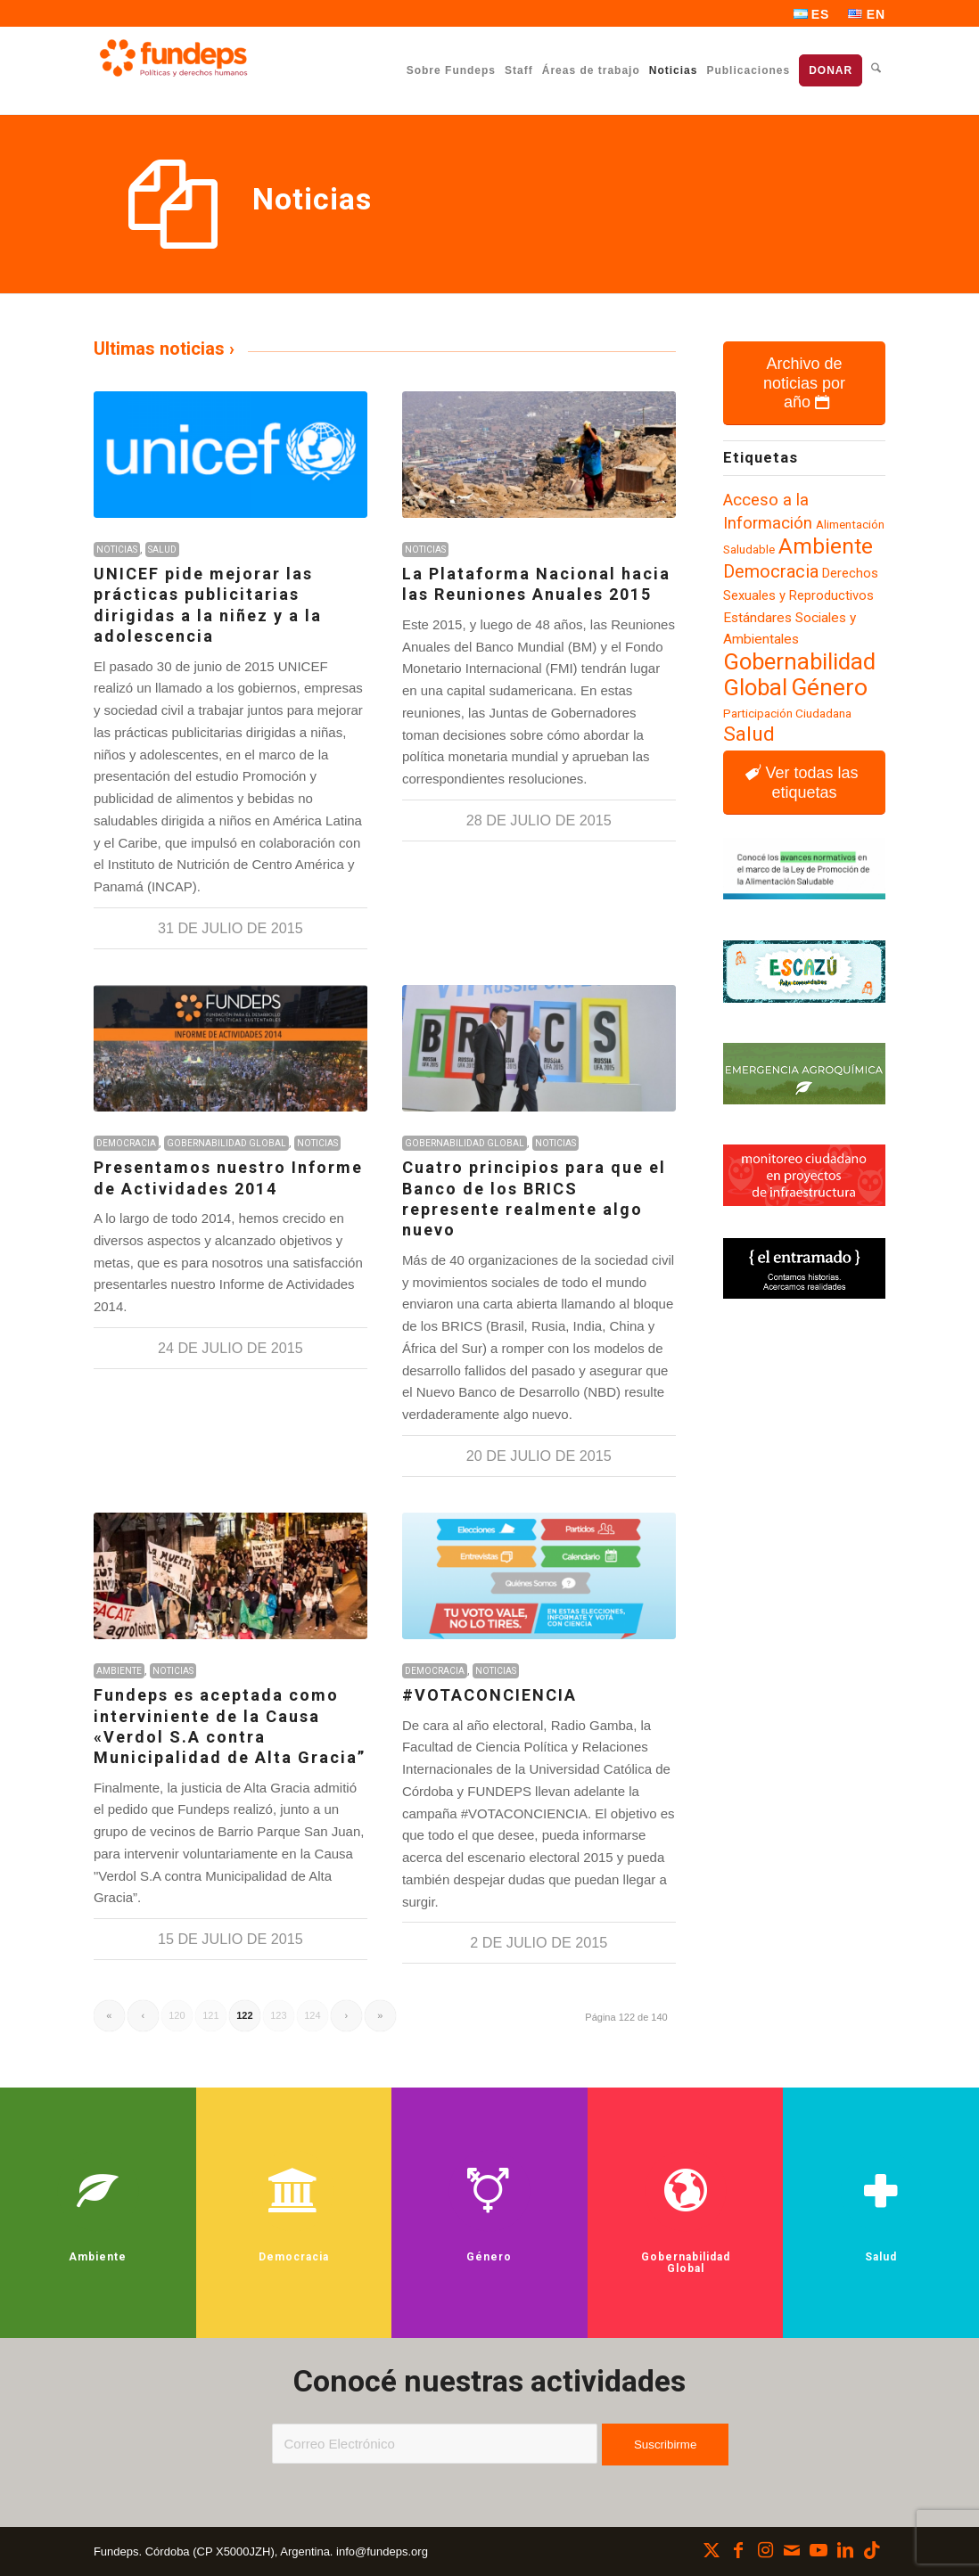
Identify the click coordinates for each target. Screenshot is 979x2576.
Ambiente (119, 1671)
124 (312, 2015)
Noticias (116, 549)
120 (177, 2015)
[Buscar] (876, 70)
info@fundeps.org (382, 2551)
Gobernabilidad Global (226, 1143)
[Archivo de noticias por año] (804, 383)
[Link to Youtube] (818, 2550)
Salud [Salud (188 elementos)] (749, 734)
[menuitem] (812, 14)
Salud (162, 549)
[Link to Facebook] (738, 2550)
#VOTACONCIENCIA (489, 1695)
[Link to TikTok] (872, 2550)
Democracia (126, 1143)
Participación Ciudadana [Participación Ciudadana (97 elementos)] (787, 713)
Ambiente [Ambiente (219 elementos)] (825, 546)
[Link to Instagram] (765, 2550)
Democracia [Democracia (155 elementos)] (771, 572)
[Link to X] (711, 2550)
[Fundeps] (173, 58)
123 (278, 2015)
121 (210, 2015)
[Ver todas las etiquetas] (804, 783)
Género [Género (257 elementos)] (829, 687)
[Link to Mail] (791, 2550)
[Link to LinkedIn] (845, 2550)
